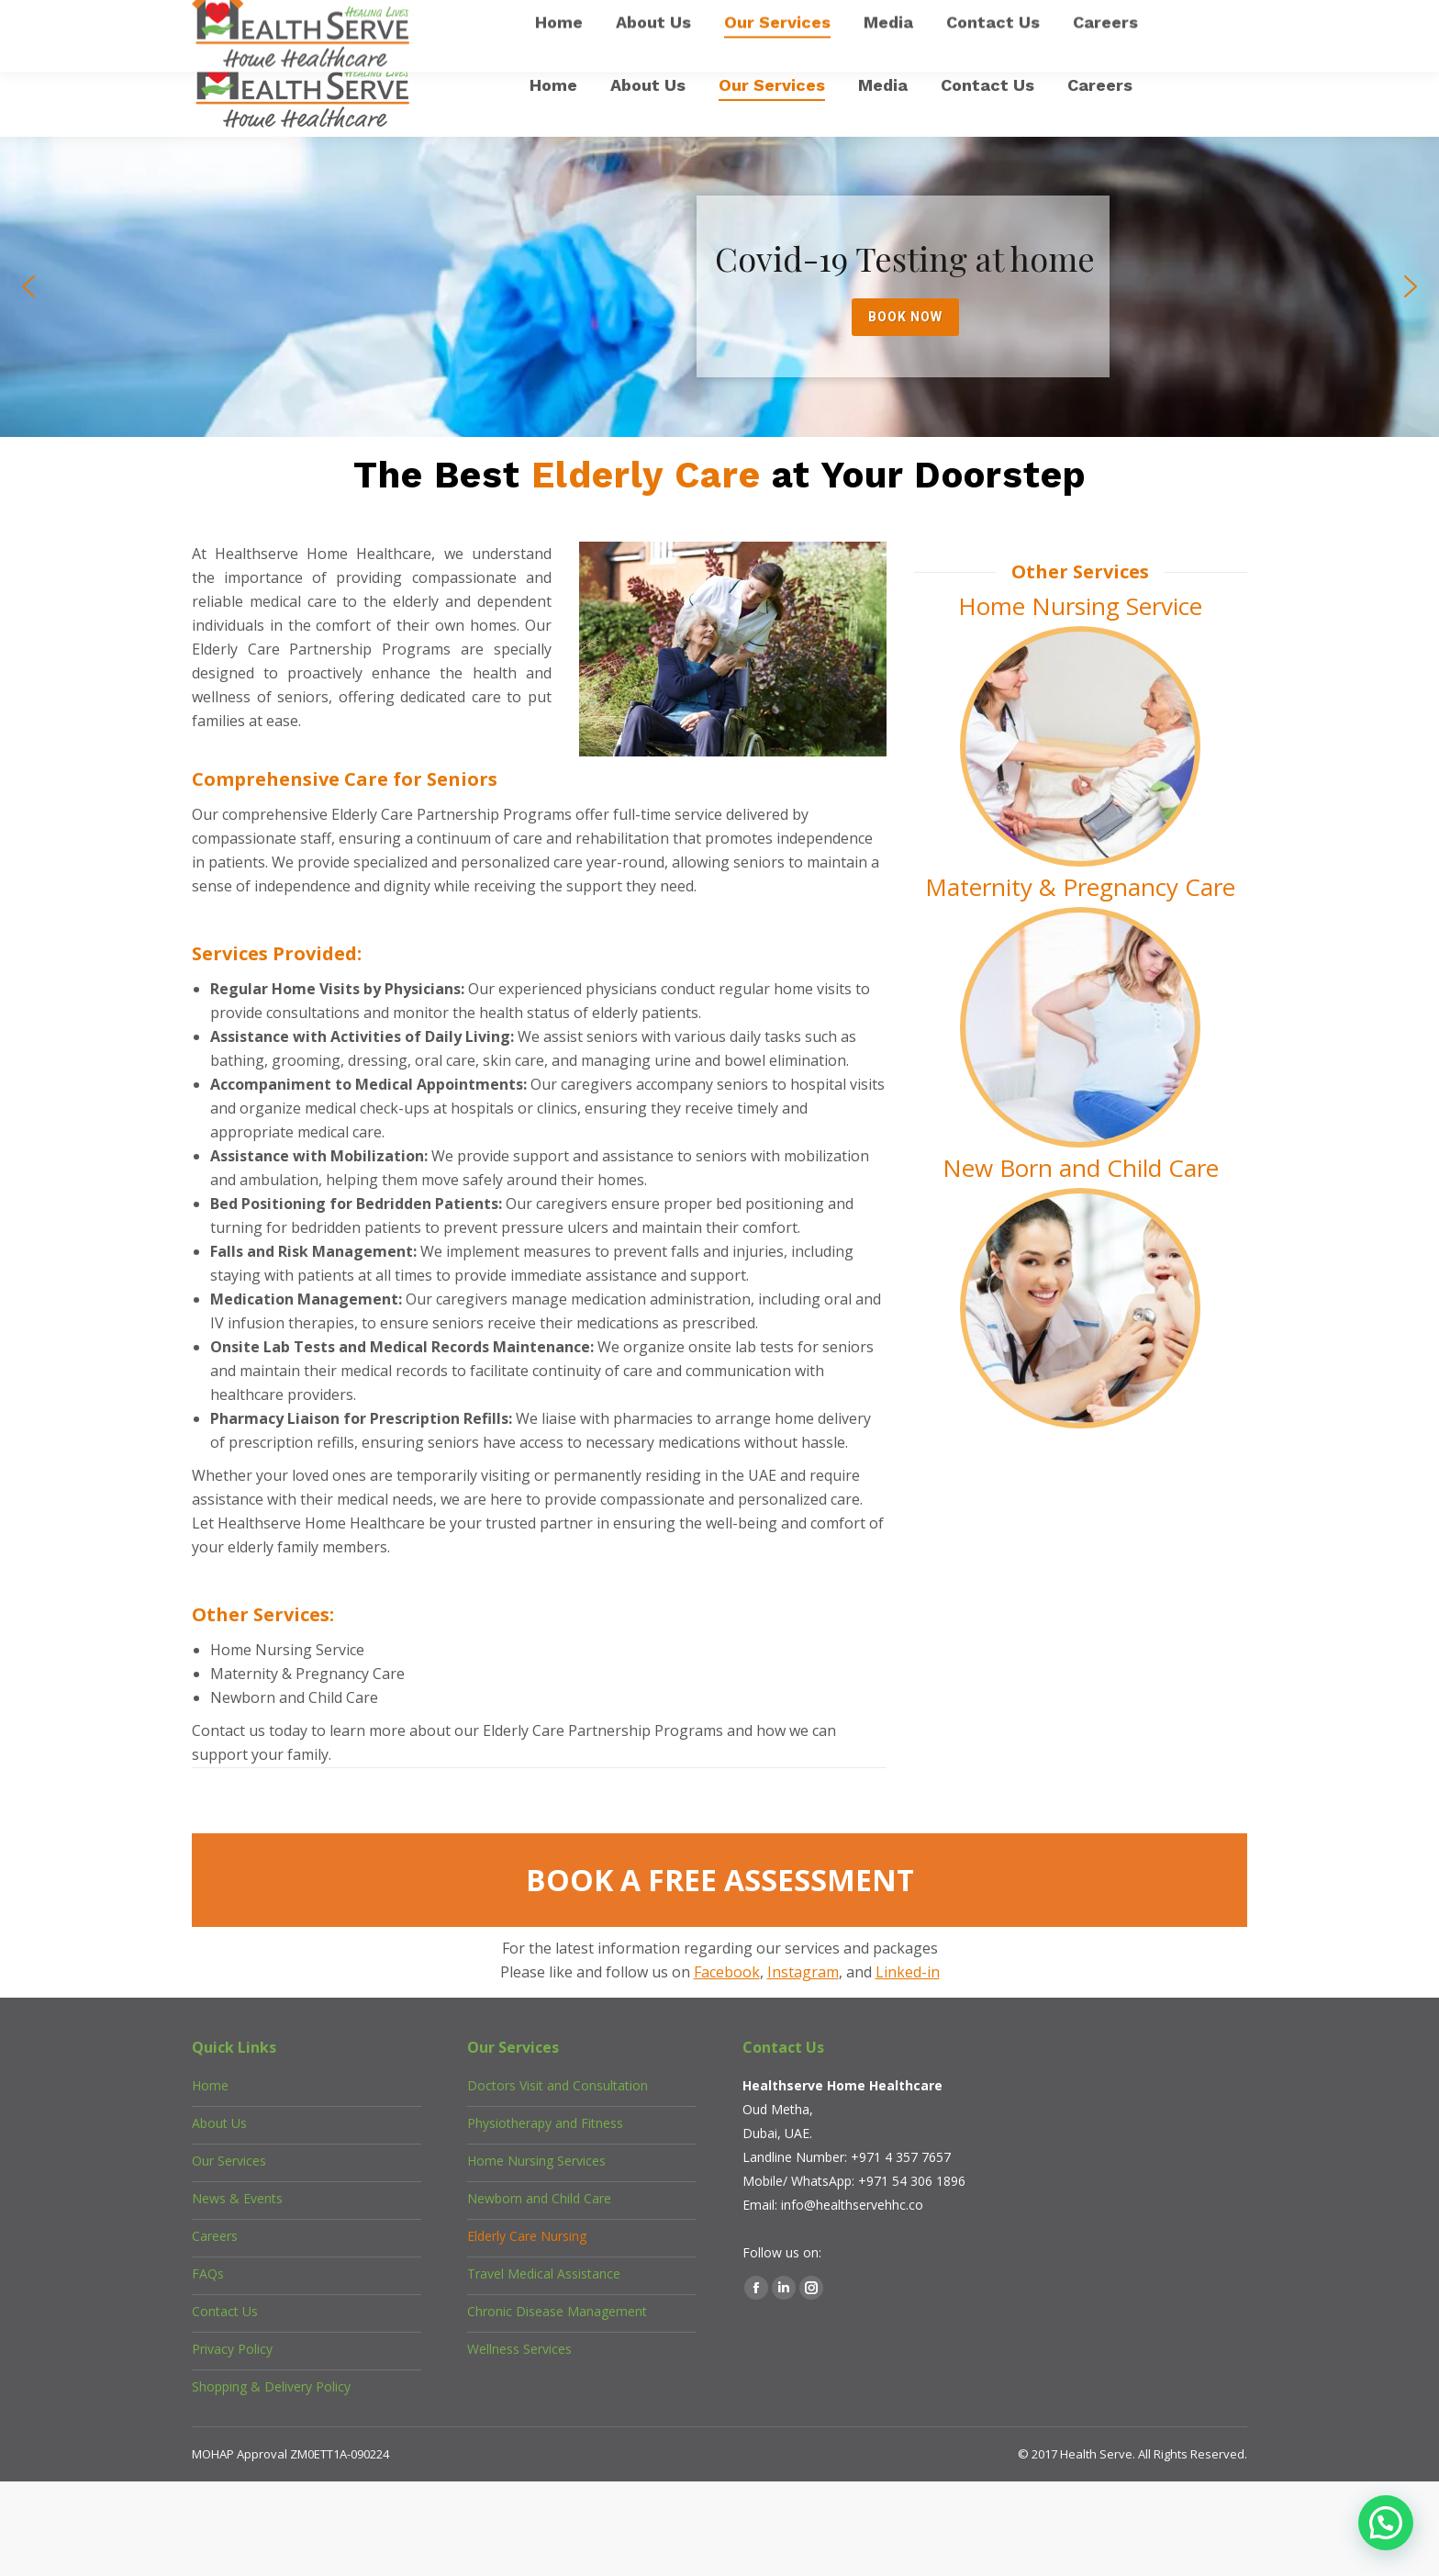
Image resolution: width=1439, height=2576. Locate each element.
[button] (28, 286)
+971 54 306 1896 (911, 2181)
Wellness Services (519, 2349)
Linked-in (908, 1972)
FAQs (208, 2273)
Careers (215, 2236)
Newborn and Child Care (539, 2198)
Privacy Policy (232, 2349)
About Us (219, 2123)
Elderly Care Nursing (526, 2236)
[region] (719, 287)
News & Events (237, 2198)
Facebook (727, 1972)
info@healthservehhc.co (852, 2204)
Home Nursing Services (536, 2160)
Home (210, 2085)
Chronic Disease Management (557, 2311)
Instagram (803, 1972)
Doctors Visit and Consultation (557, 2085)
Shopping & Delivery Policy (271, 2386)
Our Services (229, 2160)
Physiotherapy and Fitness (545, 2123)
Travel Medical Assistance (543, 2273)
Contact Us (225, 2311)
